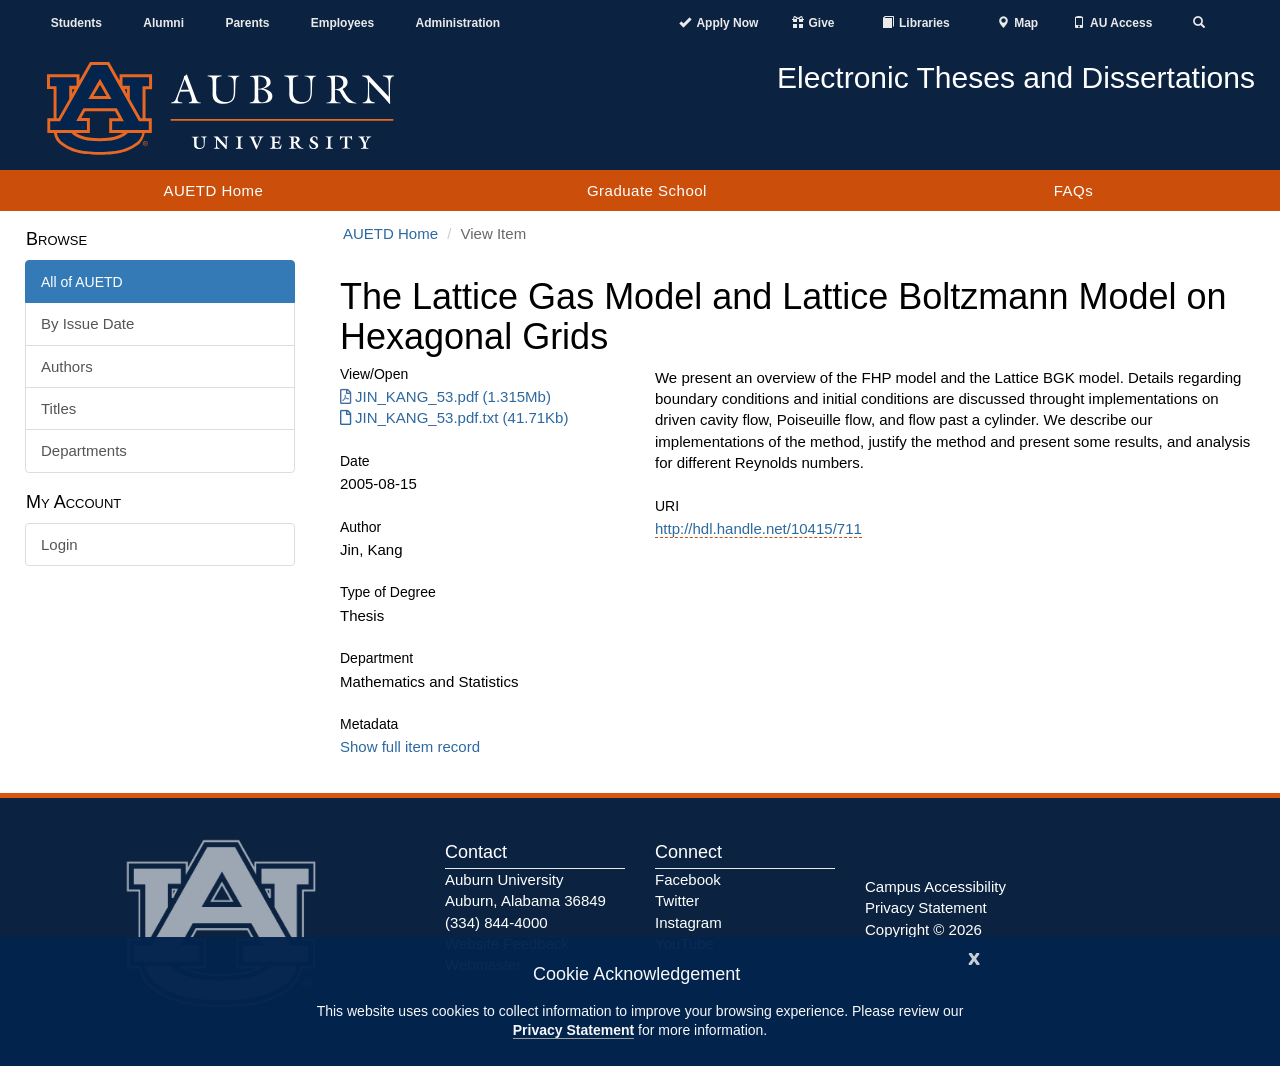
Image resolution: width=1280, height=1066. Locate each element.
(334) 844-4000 (496, 922)
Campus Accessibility (935, 886)
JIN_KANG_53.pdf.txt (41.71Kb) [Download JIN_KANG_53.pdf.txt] (454, 417)
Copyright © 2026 (923, 929)
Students (76, 23)
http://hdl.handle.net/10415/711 (758, 528)
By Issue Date (87, 323)
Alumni (163, 23)
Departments (84, 450)
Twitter (677, 900)
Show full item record (410, 746)
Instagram (688, 922)
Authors (67, 366)
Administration (457, 23)
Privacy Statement (573, 1030)
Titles (58, 408)
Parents (247, 23)
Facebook (688, 879)
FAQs (1074, 190)
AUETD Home (213, 190)
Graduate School (647, 190)
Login (59, 544)
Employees (342, 23)
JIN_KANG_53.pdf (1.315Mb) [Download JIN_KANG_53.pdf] (445, 396)
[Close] (974, 956)
